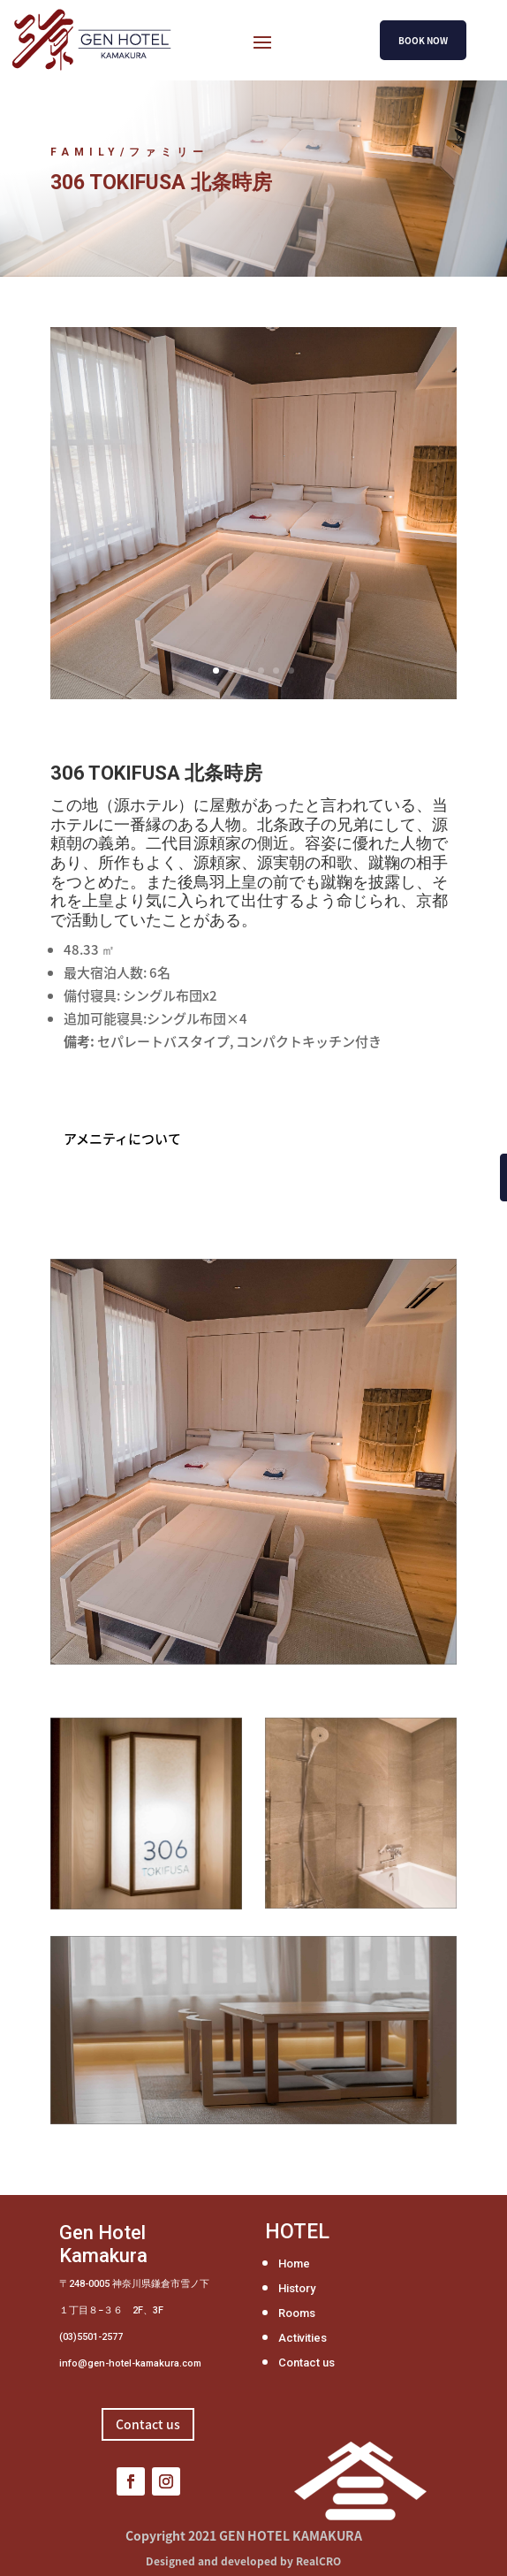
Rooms (296, 2313)
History (296, 2288)
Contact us (306, 2362)
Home (294, 2263)
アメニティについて (122, 1138)
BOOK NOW (423, 40)
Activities (302, 2337)
